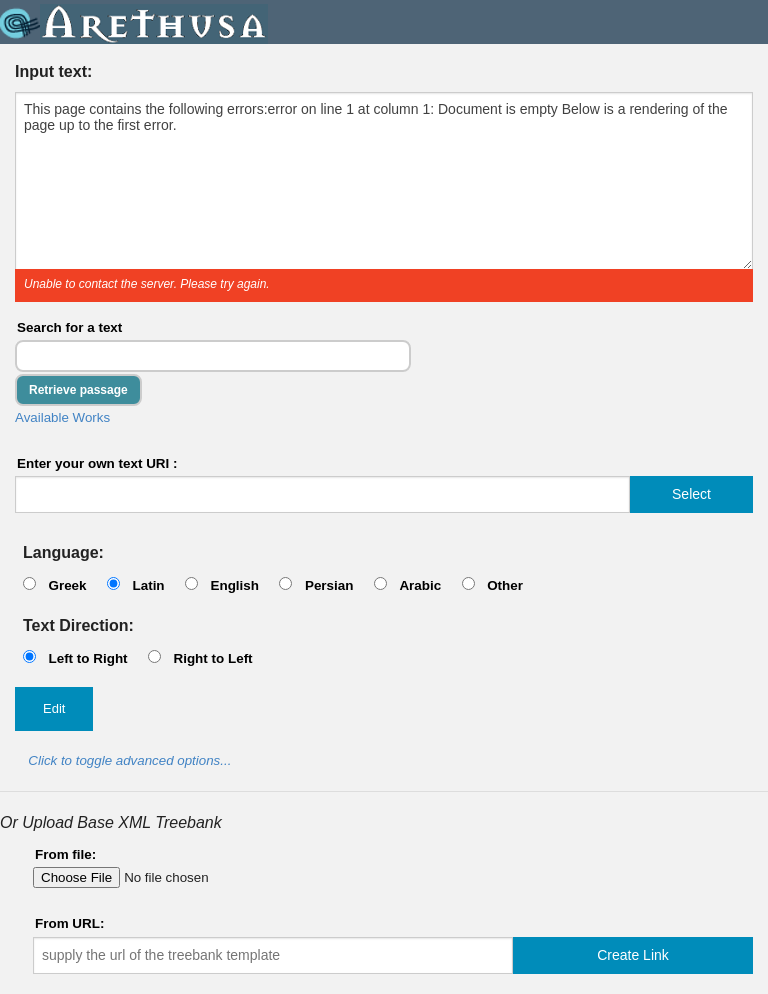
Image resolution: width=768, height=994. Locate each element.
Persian (329, 585)
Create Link (633, 955)
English (234, 585)
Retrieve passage (78, 390)
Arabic (420, 585)
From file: (65, 854)
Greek (67, 585)
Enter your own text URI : (97, 463)
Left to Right (87, 658)
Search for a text (69, 327)
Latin (148, 585)
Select (691, 494)
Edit (54, 708)
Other (505, 585)
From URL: (69, 923)
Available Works (62, 417)
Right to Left (212, 658)
